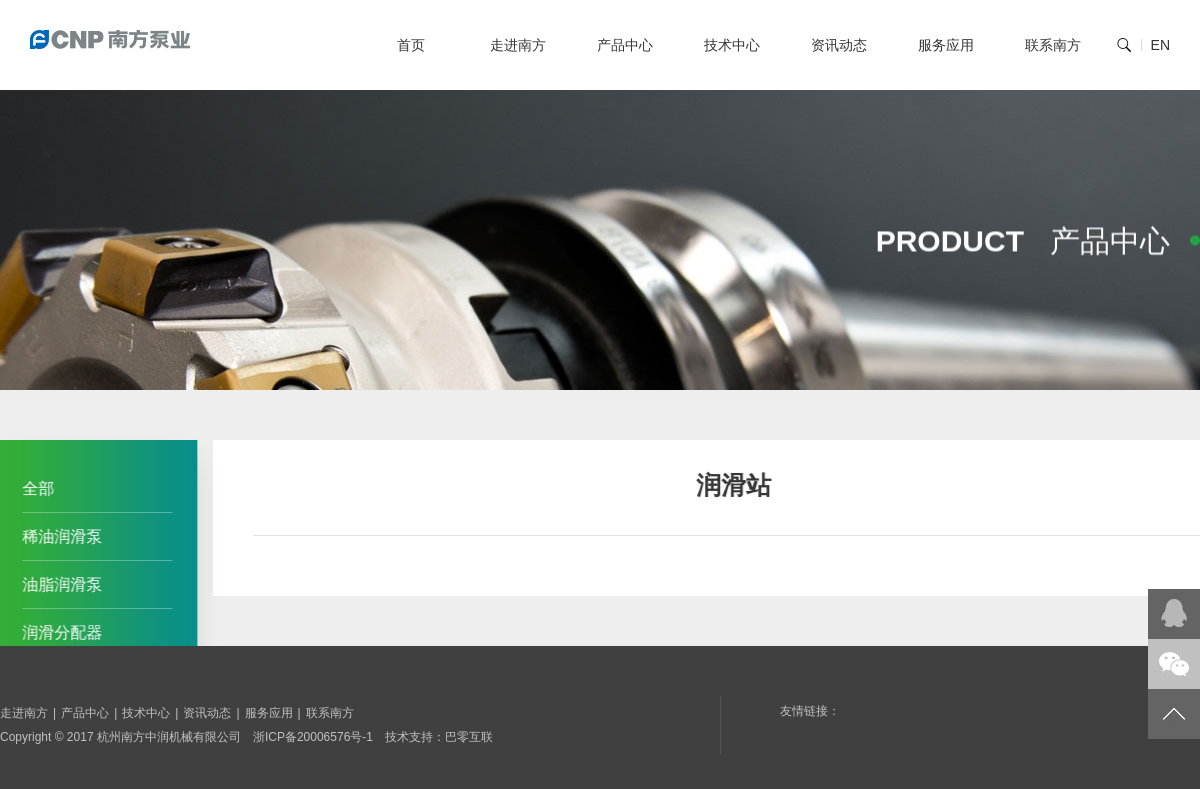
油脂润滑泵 (59, 584)
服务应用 (946, 45)
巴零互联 (469, 737)
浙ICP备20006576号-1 (313, 737)
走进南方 (518, 45)
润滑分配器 (59, 632)
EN (1160, 45)
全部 (35, 488)
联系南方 (1053, 45)
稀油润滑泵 (59, 536)
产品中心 (625, 45)
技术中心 (732, 45)
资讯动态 (839, 45)
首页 (411, 45)
